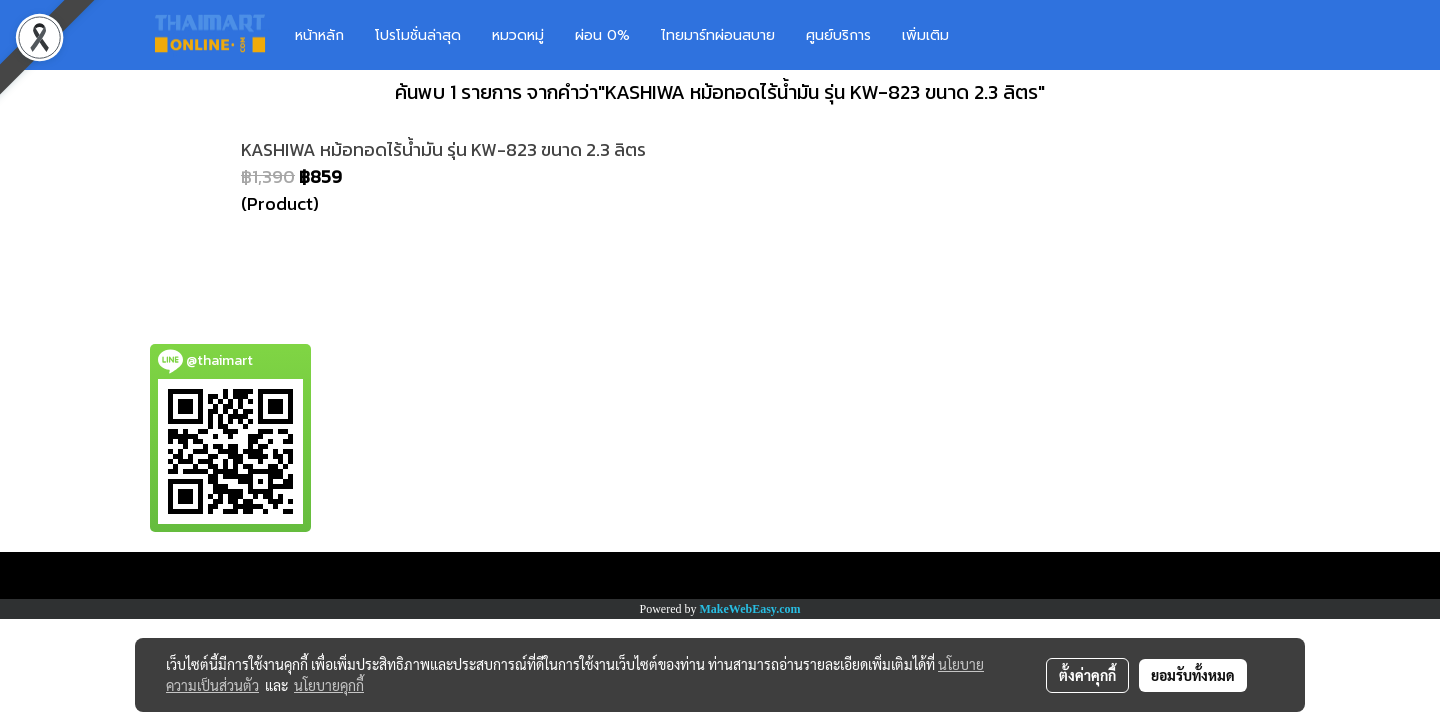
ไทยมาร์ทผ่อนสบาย (718, 35)
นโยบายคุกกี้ (329, 685)
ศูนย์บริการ (838, 35)
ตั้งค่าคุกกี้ (1087, 675)
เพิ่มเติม (925, 35)
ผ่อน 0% (602, 35)
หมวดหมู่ (518, 35)
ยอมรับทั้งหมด (1193, 675)
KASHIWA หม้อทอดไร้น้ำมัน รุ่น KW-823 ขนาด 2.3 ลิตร (443, 149)
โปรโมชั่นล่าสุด (418, 35)
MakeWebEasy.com (750, 609)
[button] (994, 35)
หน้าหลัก (319, 35)
